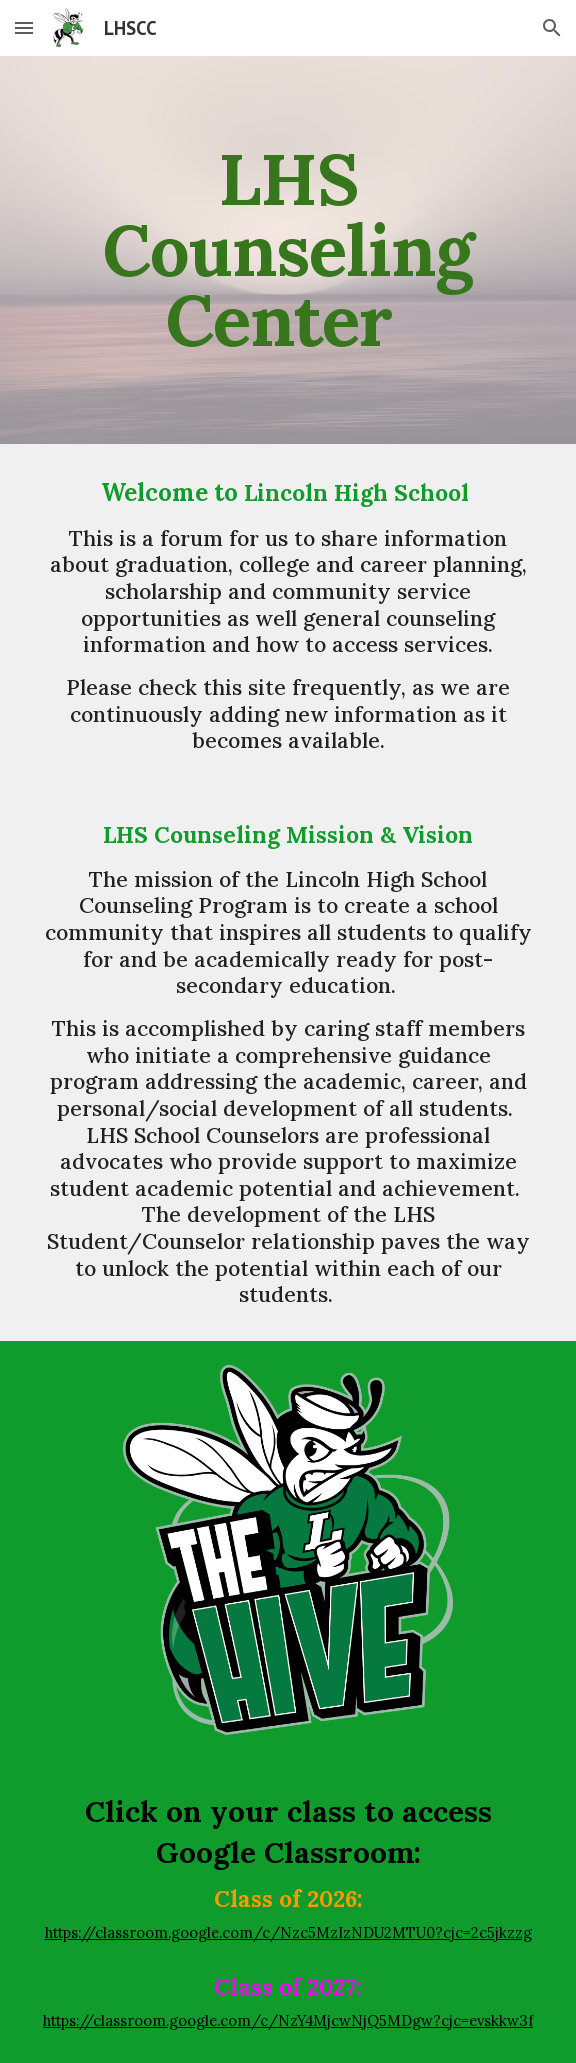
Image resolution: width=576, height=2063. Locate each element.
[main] (287, 250)
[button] (24, 27)
